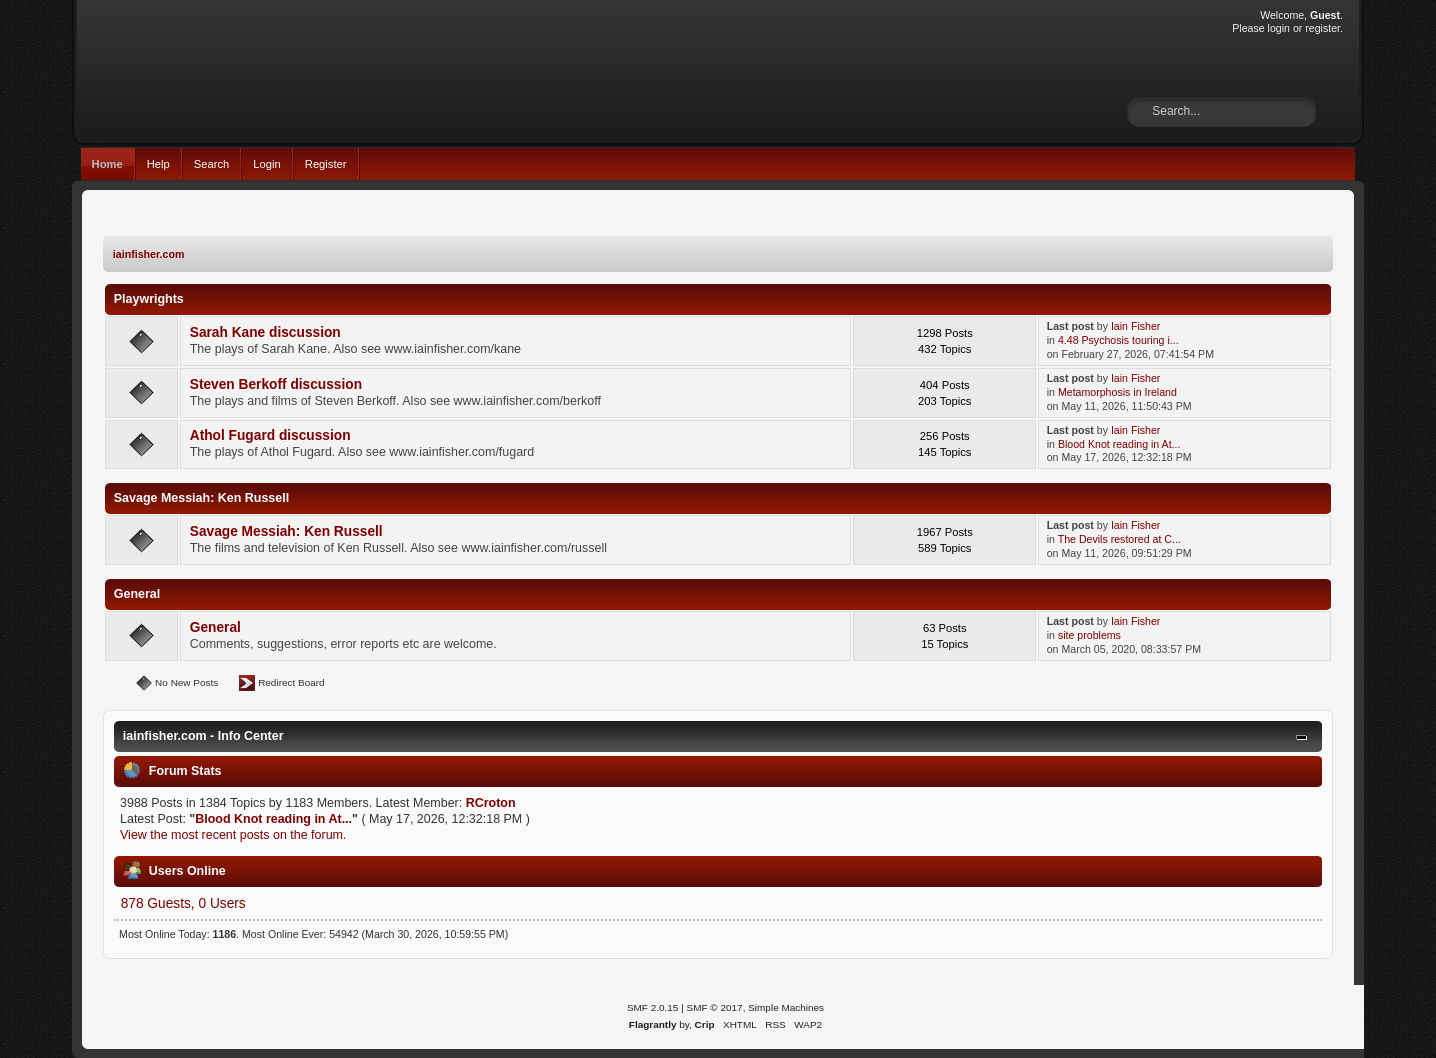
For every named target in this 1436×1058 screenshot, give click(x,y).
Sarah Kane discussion (265, 332)
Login (266, 164)
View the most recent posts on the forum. (233, 835)
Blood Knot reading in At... (1119, 444)
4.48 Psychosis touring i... (1118, 340)
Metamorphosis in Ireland (1117, 392)
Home (107, 164)
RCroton (491, 803)
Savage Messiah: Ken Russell (286, 531)
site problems (1089, 635)
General (215, 627)
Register (326, 164)
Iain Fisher (1135, 326)
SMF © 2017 (715, 1007)
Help (158, 164)
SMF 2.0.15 (653, 1007)
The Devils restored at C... (1119, 539)
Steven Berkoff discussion (276, 384)
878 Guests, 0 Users (183, 903)
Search (212, 164)
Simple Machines (786, 1007)
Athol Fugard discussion (270, 435)
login (1279, 28)
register (1322, 28)
